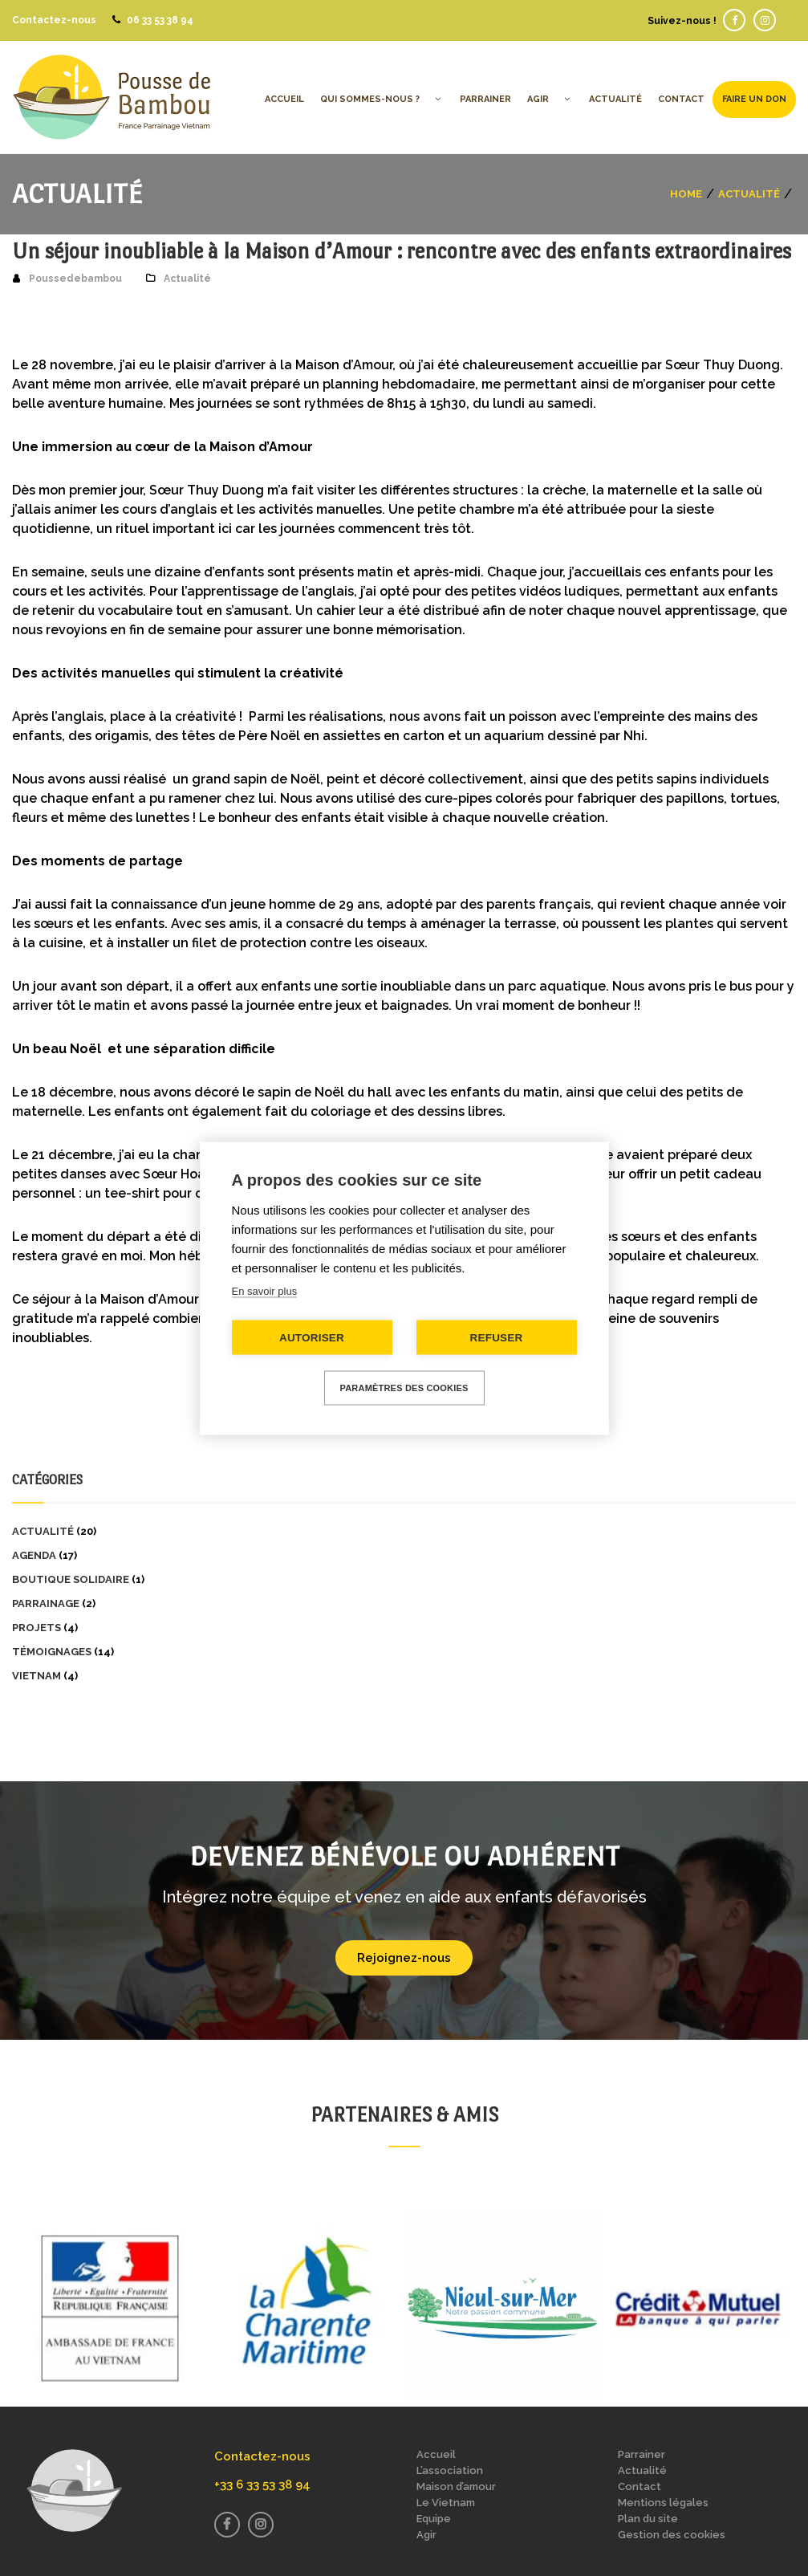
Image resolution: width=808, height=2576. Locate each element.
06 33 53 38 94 (160, 20)
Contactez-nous (54, 20)
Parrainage (45, 1603)
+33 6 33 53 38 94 (262, 2484)
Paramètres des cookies (404, 1387)
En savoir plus (265, 1290)
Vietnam (36, 1676)
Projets (36, 1628)
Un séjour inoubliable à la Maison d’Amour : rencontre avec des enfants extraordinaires (401, 251)
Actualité (749, 193)
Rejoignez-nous (404, 1958)
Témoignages (51, 1652)
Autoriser (311, 1337)
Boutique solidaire (70, 1579)
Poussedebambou (75, 278)
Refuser (496, 1337)
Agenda (34, 1555)
